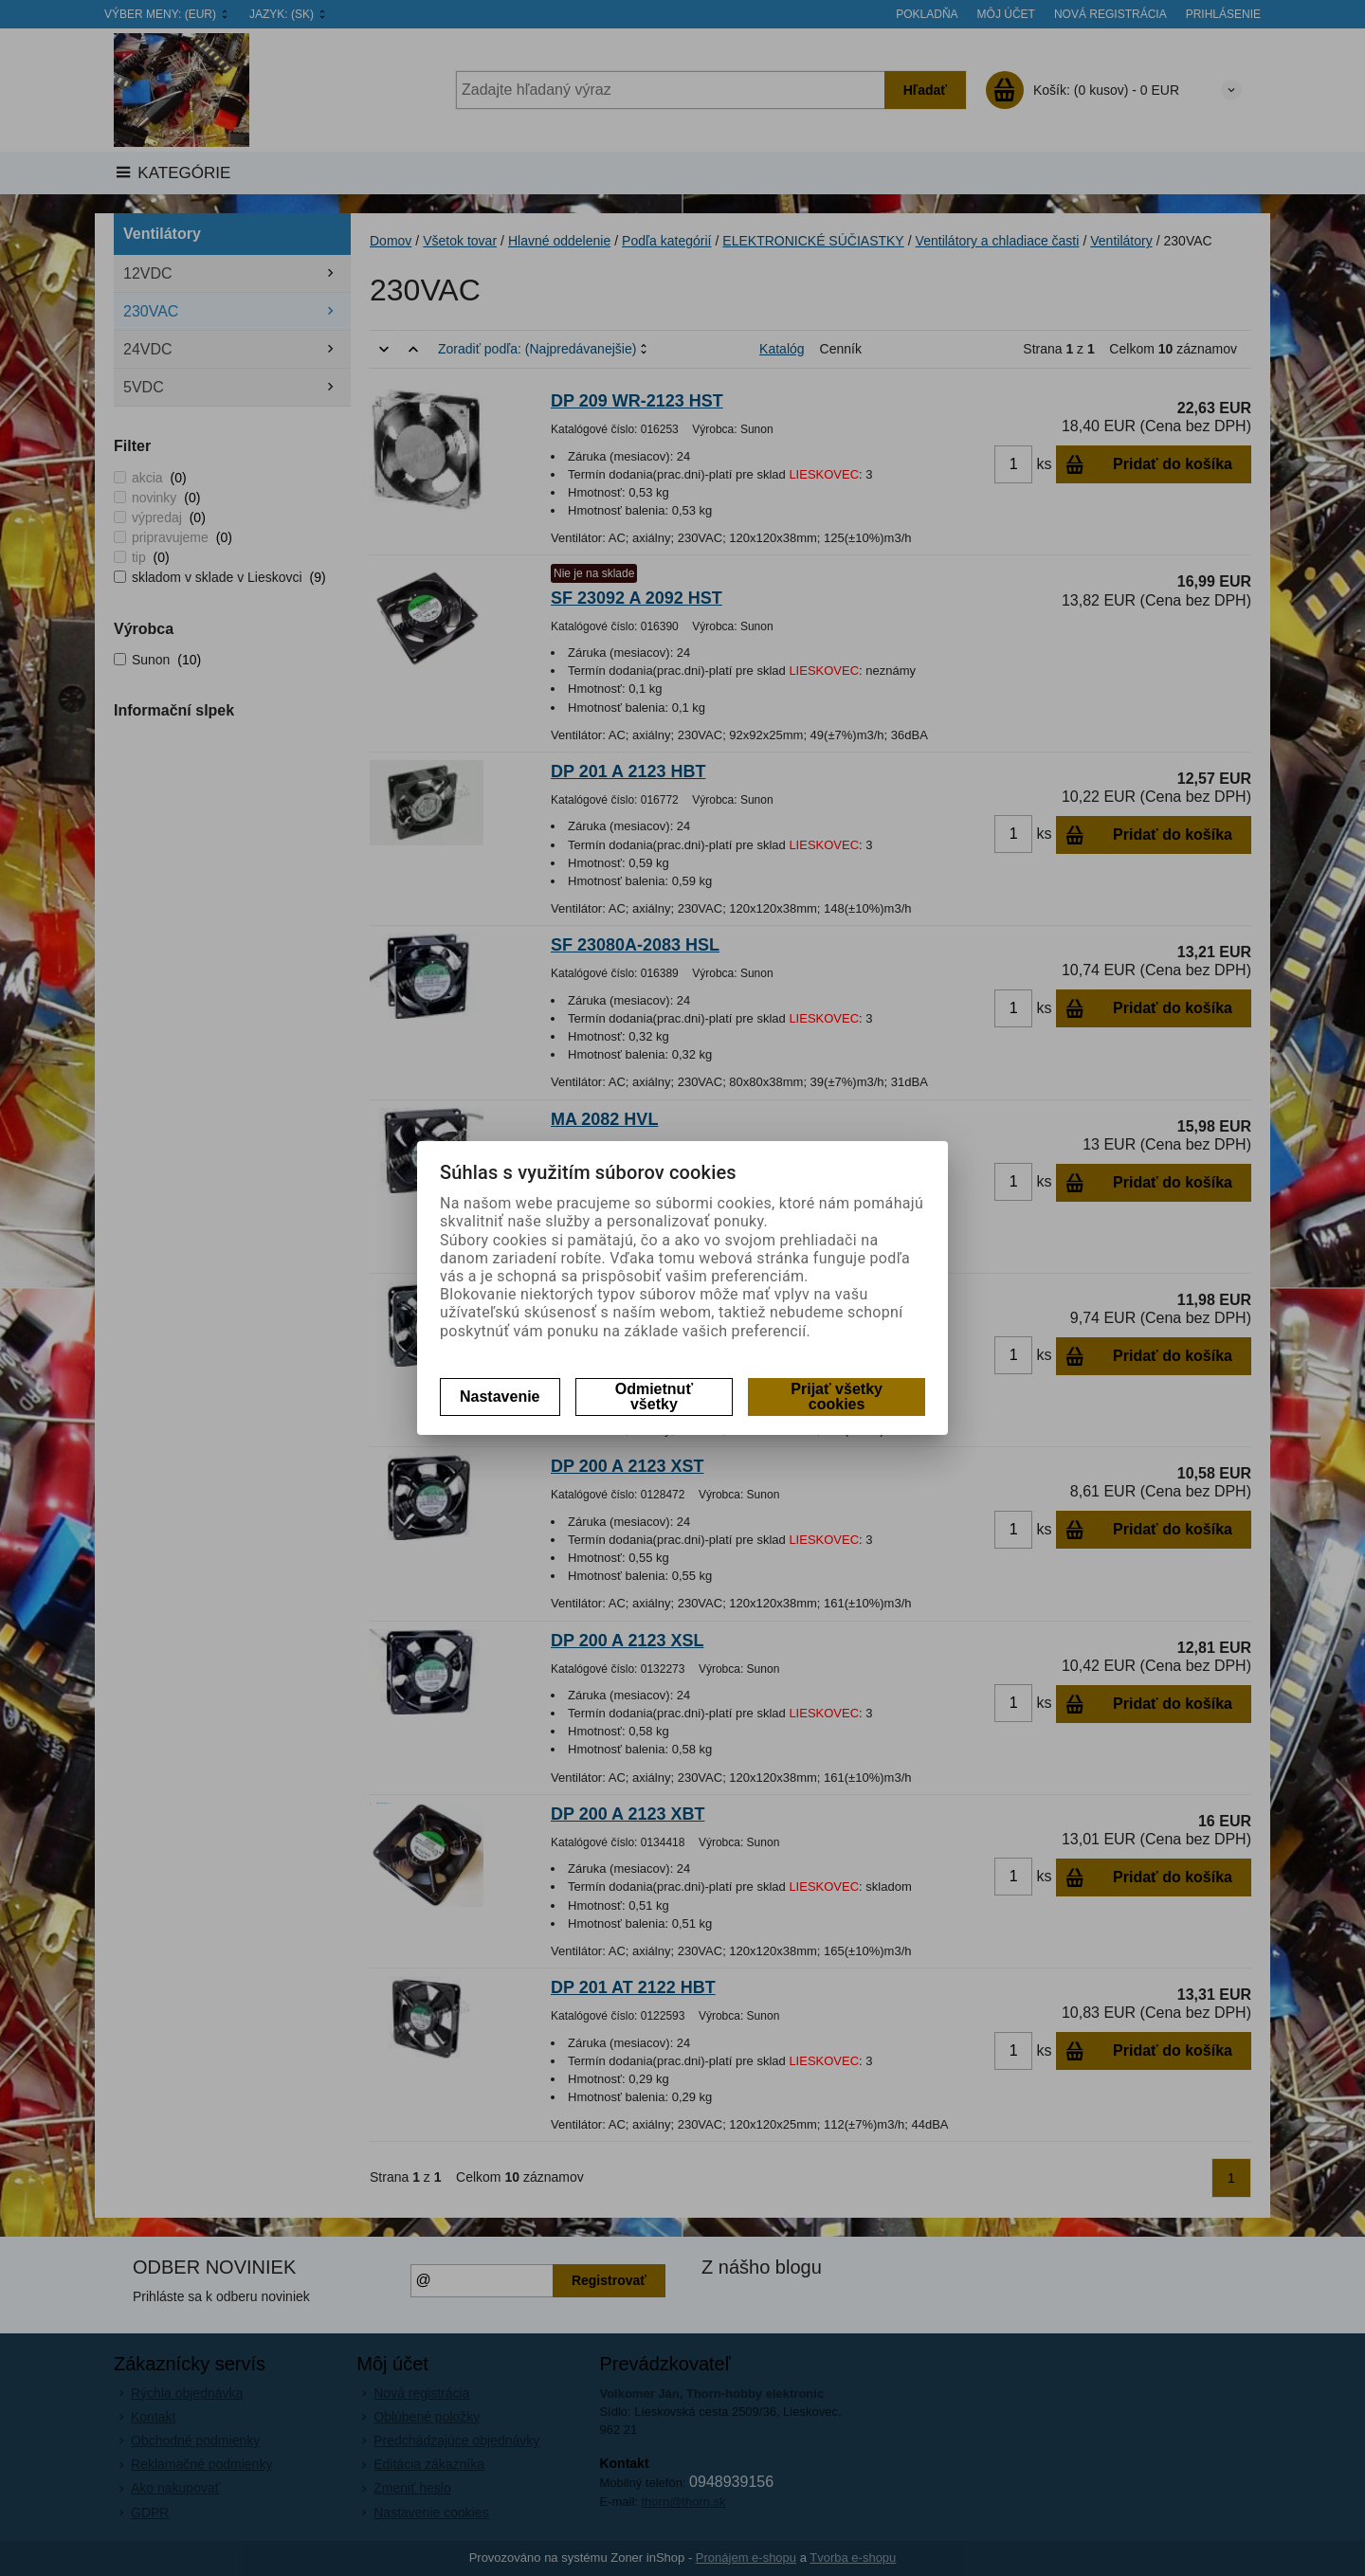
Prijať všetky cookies (837, 1396)
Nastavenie (500, 1396)
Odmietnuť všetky (654, 1396)
